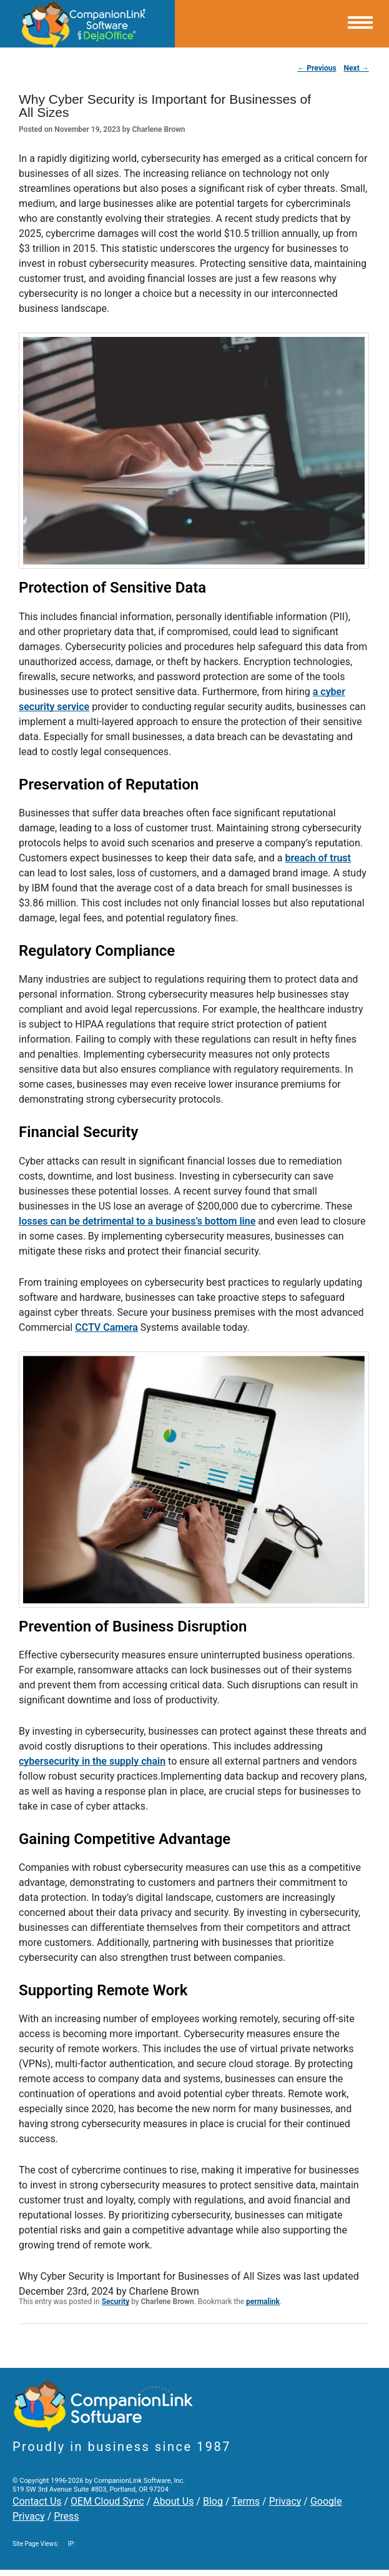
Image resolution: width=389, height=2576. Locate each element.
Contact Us (37, 2501)
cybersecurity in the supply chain (92, 1761)
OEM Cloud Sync (107, 2501)
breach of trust (317, 858)
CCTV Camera (106, 1327)
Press (66, 2516)
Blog (213, 2501)
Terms (246, 2501)
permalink (263, 2301)
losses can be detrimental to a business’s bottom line (137, 1221)
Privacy (285, 2501)
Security (116, 2301)
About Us (173, 2501)
